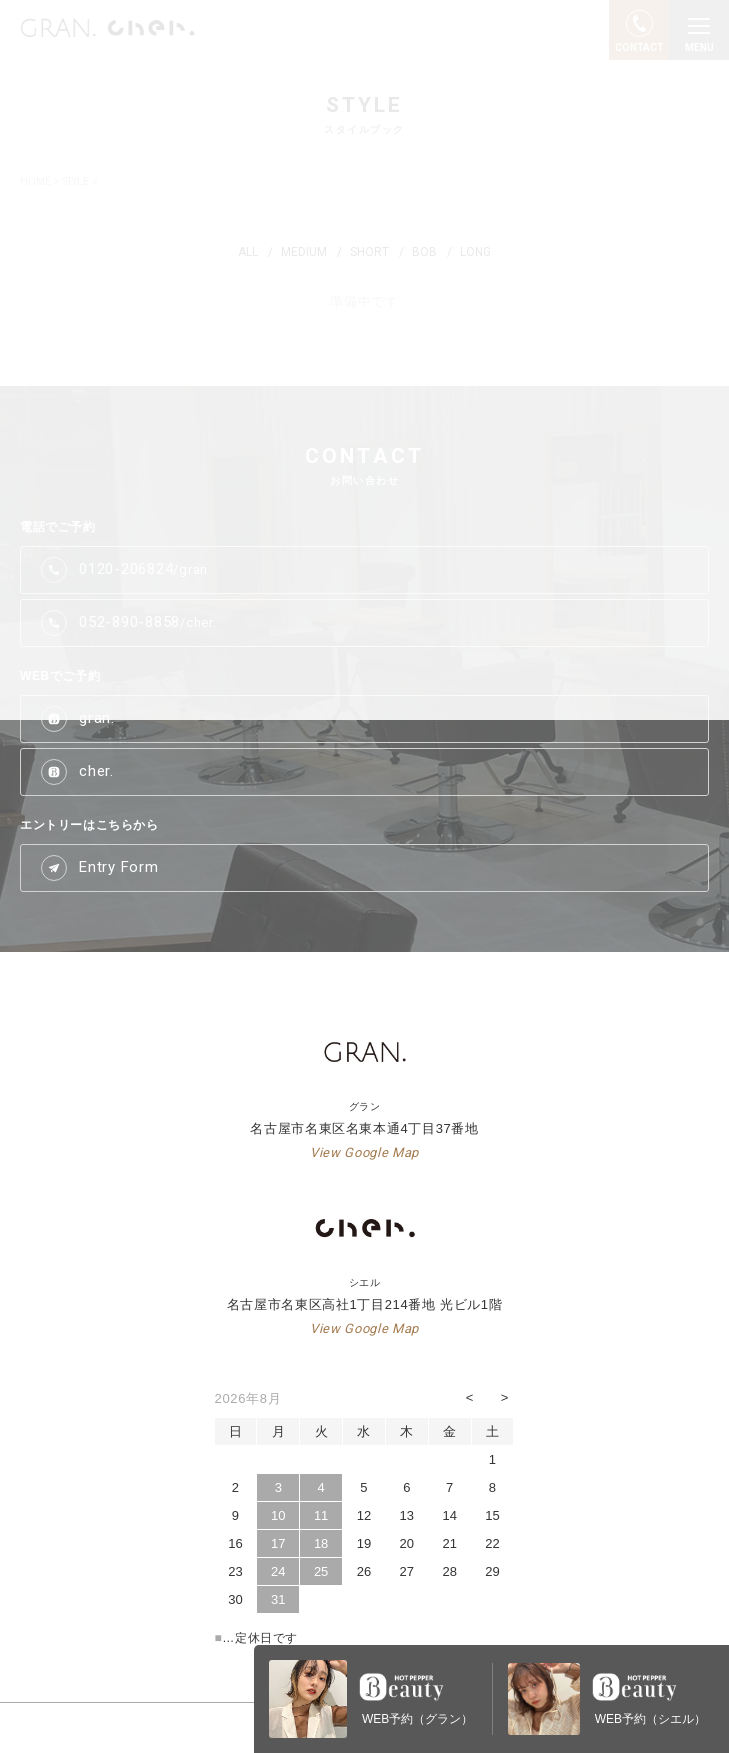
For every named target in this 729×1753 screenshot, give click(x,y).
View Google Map (364, 1152)
